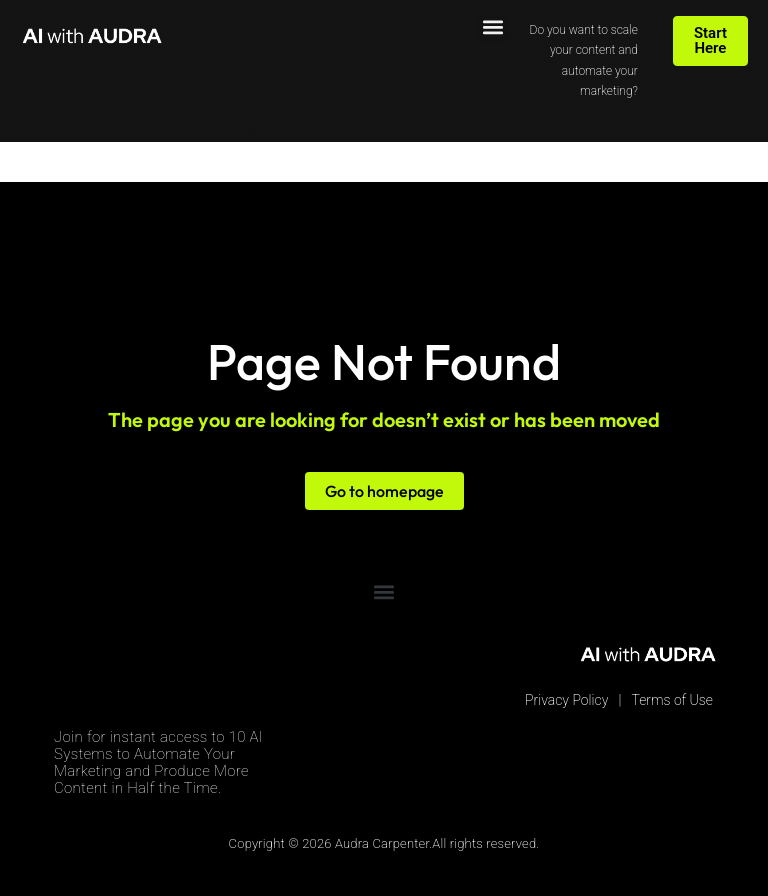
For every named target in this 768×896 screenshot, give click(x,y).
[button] (493, 26)
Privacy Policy (566, 700)
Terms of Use (672, 700)
